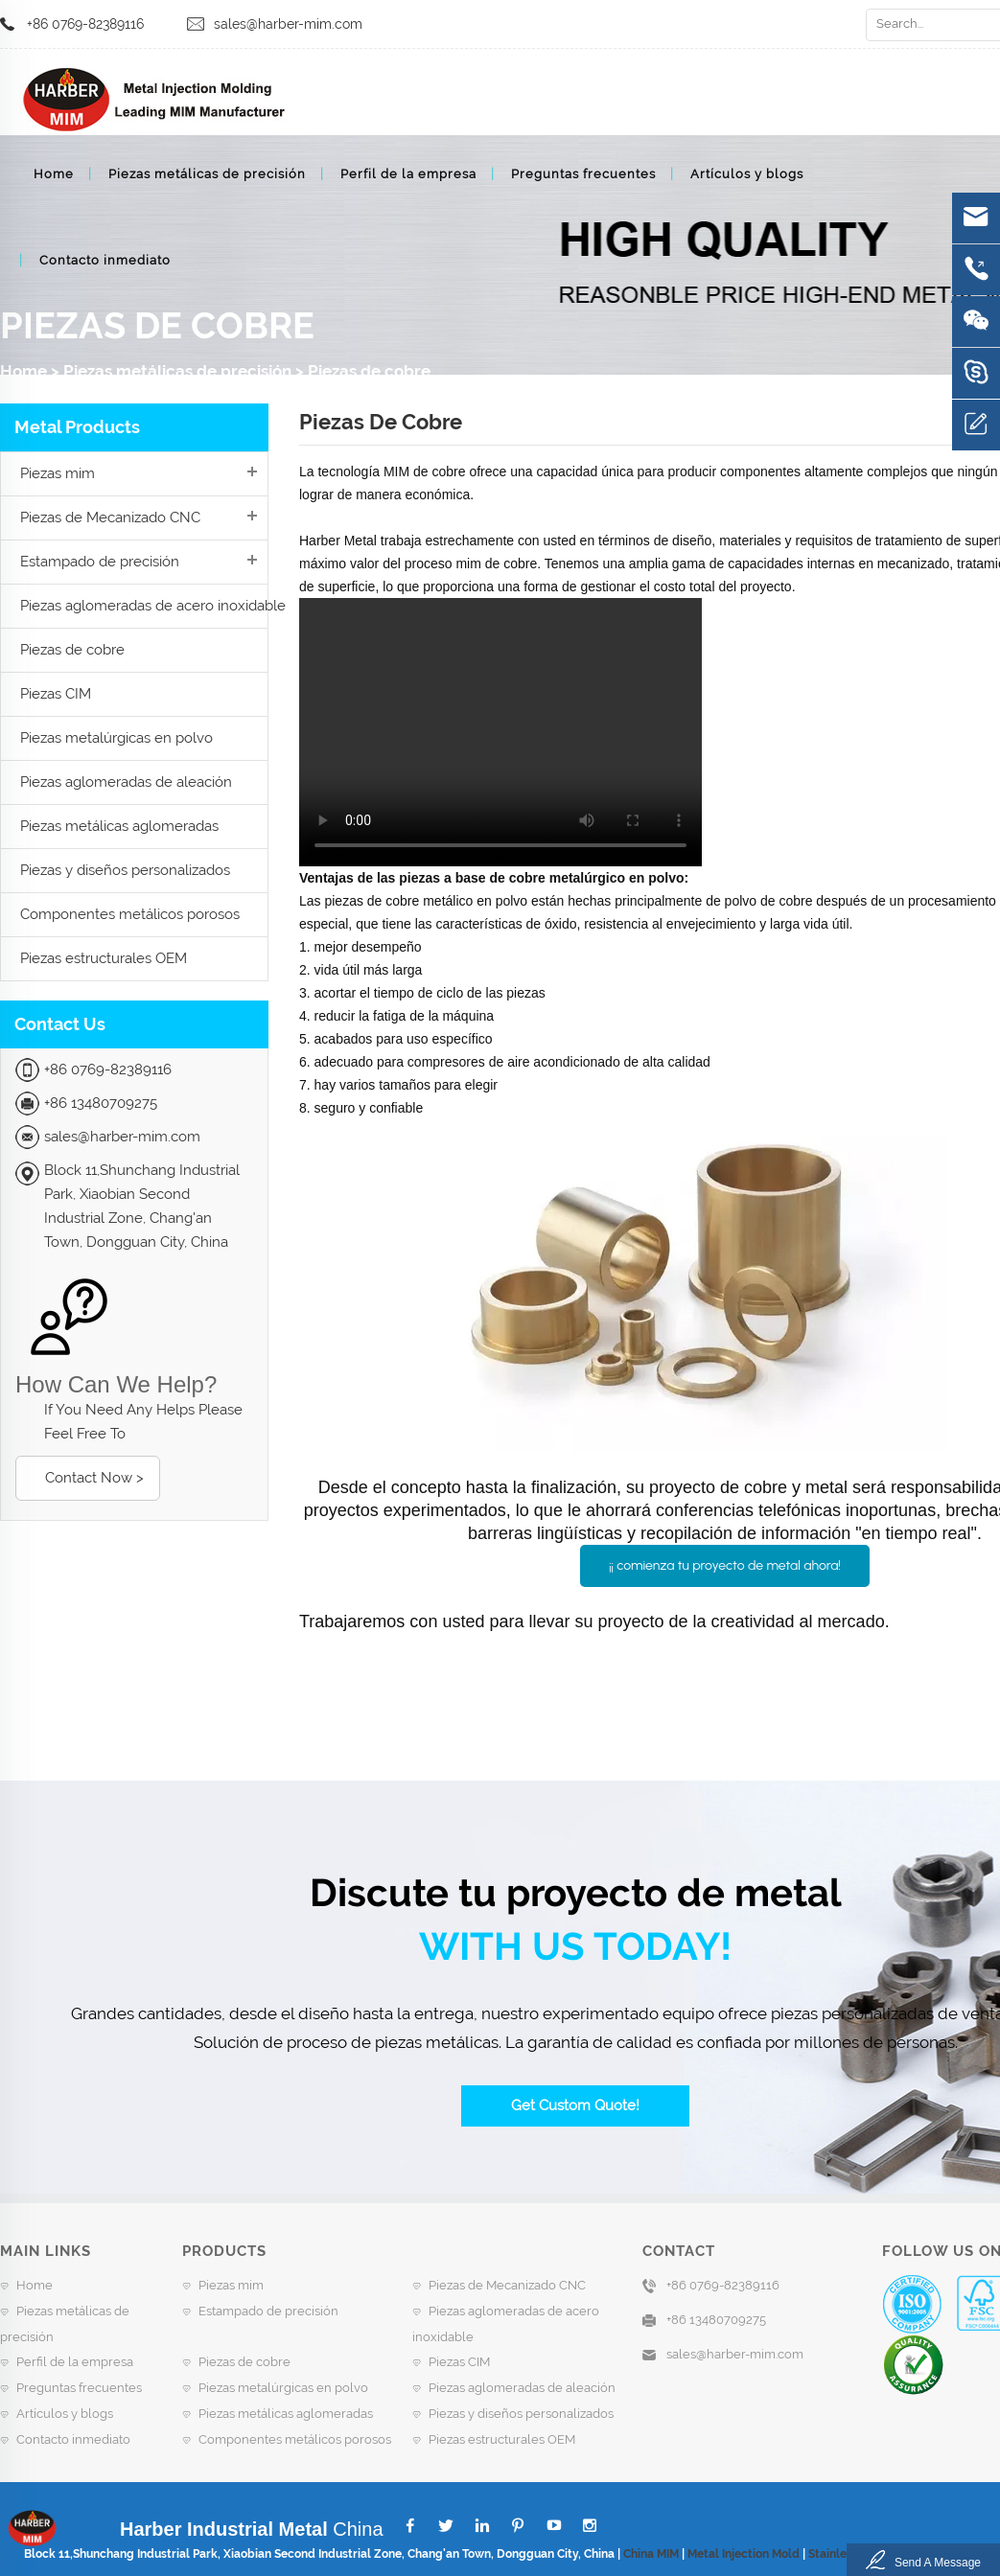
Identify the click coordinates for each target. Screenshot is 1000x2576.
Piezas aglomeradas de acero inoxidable (153, 605)
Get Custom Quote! (575, 2105)
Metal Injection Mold (743, 2554)
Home (54, 174)
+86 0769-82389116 (85, 24)
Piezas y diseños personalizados (125, 870)
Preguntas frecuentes (583, 174)
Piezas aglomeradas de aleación (126, 782)
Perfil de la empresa (408, 174)
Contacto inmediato (105, 260)
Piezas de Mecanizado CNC (110, 517)
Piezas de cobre (369, 370)
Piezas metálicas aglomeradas (119, 826)
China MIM (651, 2554)
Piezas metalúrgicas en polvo (116, 738)
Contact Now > (94, 1477)
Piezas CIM (55, 693)
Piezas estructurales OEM (103, 958)
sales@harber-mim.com (288, 24)
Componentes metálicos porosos (130, 914)
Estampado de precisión (99, 561)
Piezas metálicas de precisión (207, 174)
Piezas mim (57, 473)
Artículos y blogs (746, 174)
